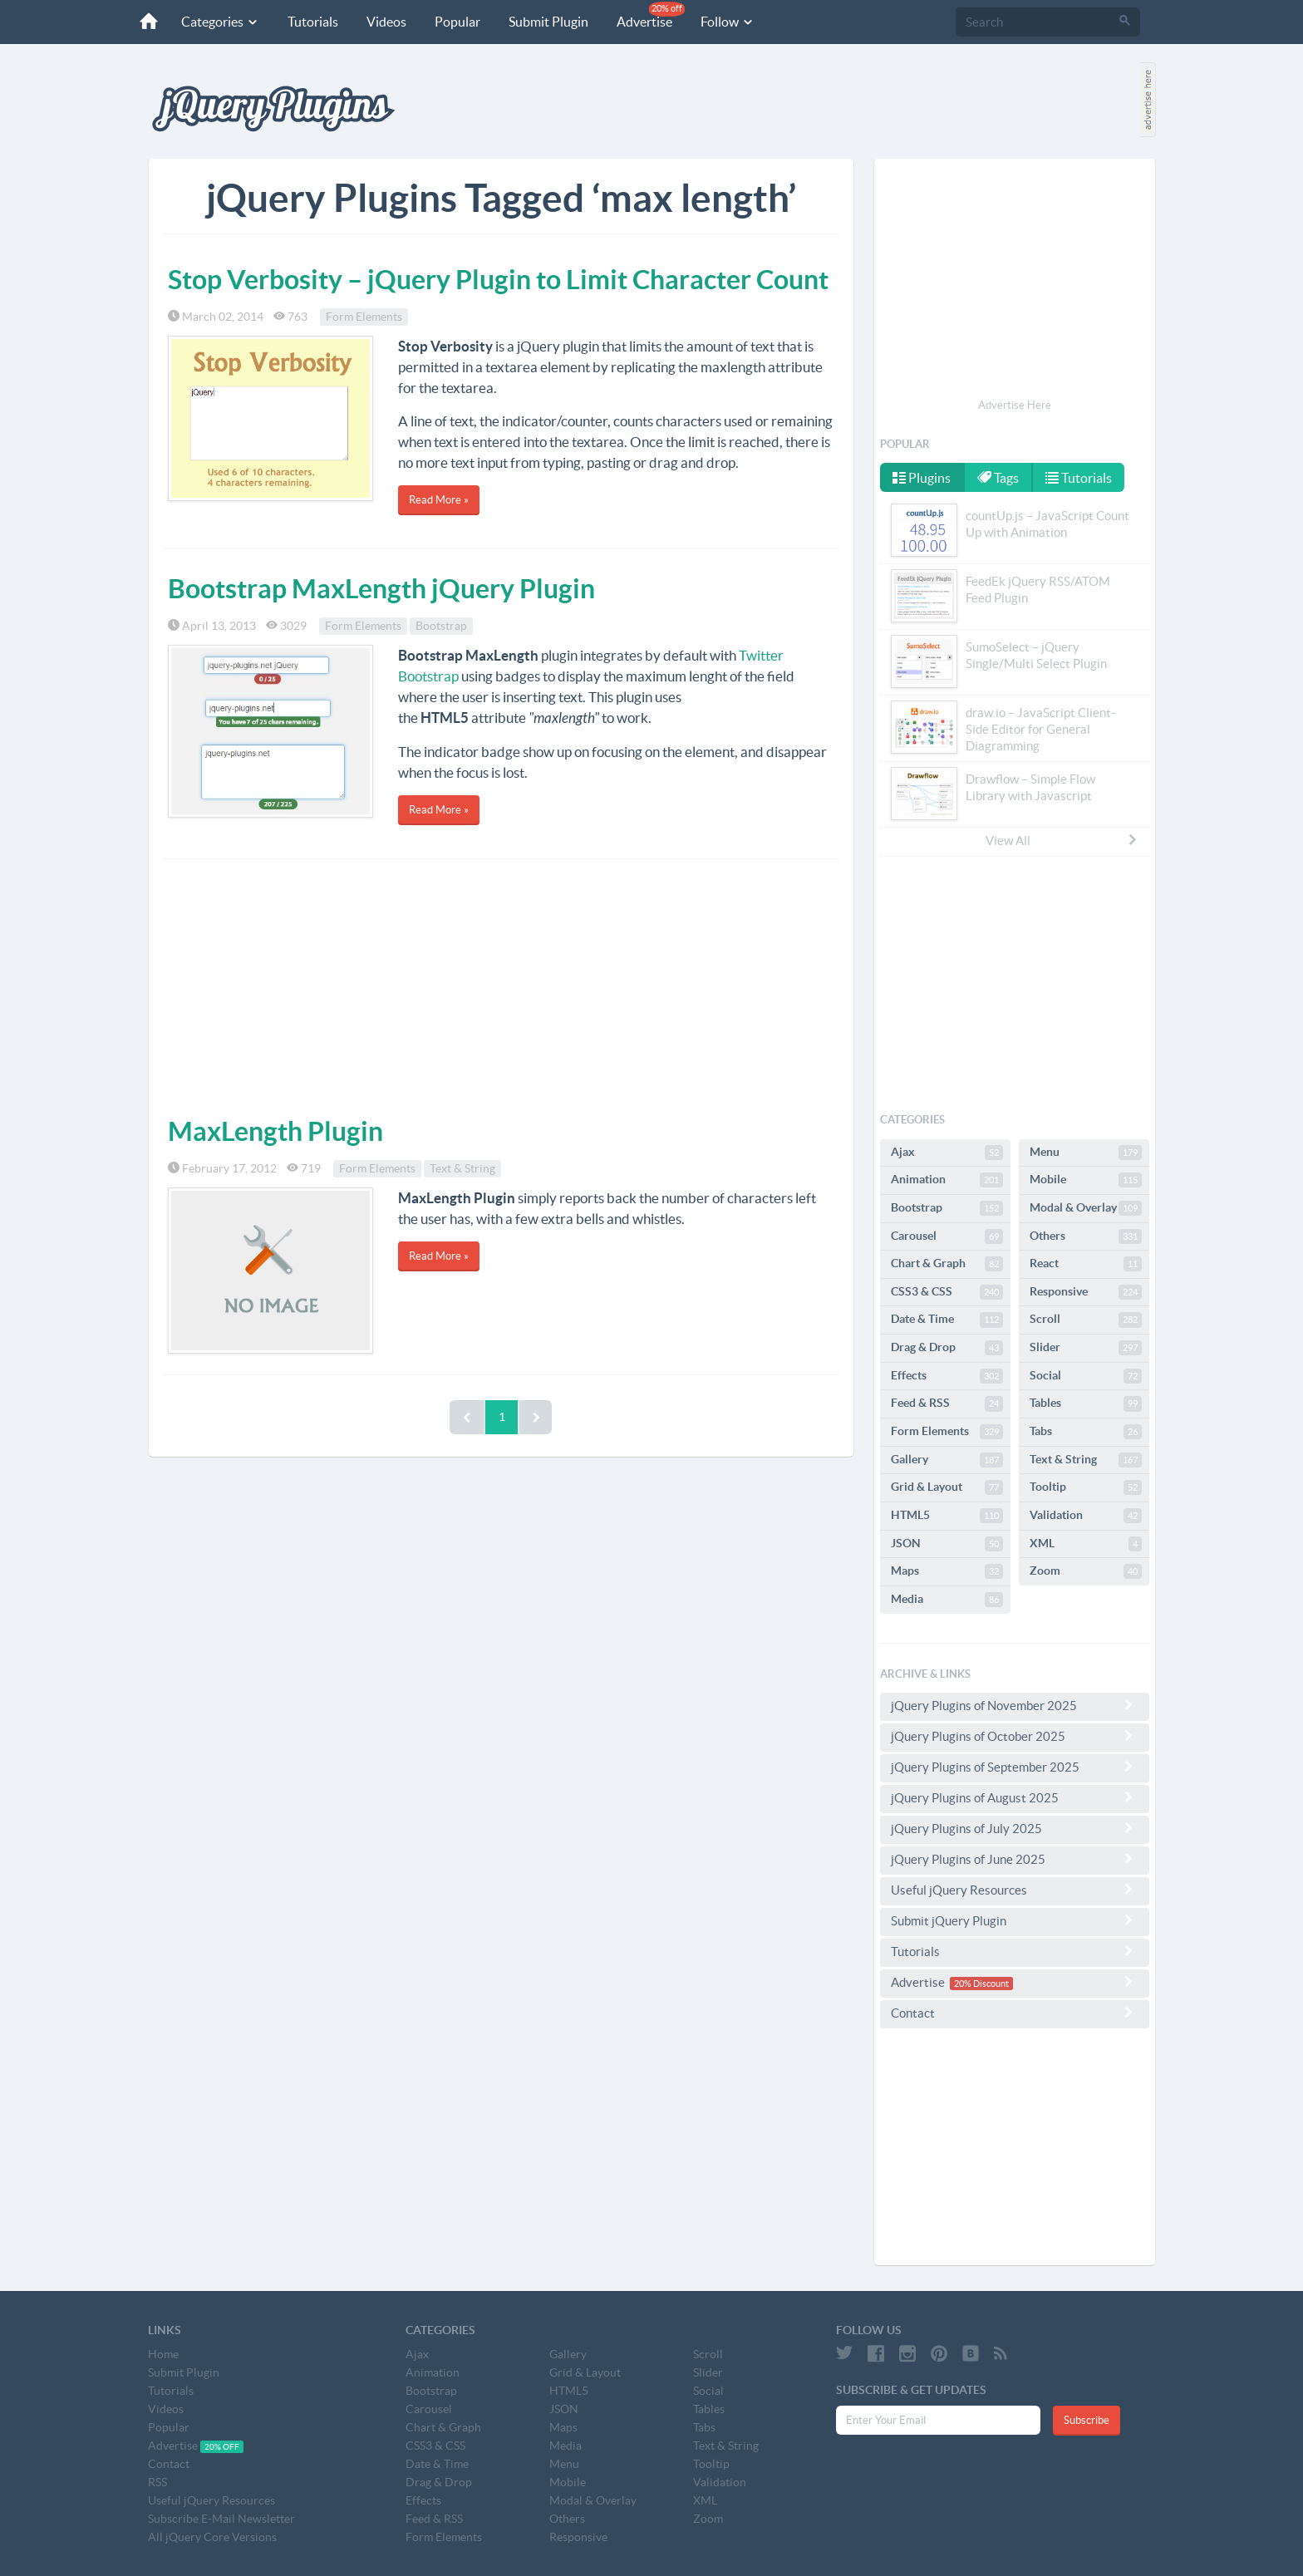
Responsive (1086, 1292)
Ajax (947, 1152)
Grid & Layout (947, 1487)
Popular (457, 21)
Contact (1014, 2012)
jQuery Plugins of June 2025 (1014, 1858)
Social (1086, 1376)
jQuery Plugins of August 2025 (1014, 1797)
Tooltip (1086, 1487)
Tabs (1086, 1431)
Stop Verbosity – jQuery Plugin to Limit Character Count (498, 279)
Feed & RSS (947, 1403)
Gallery (947, 1460)
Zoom (1086, 1571)
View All (1062, 840)
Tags (998, 477)
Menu (1086, 1152)
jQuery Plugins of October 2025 (1014, 1735)
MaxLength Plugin (275, 1131)
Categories (220, 21)
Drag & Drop (947, 1347)
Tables (1086, 1403)
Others (1086, 1236)
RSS (157, 2482)
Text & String (462, 1168)
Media (947, 1599)
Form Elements (364, 316)
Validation (1086, 1515)
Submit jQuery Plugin (1014, 1920)
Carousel (947, 1236)
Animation (947, 1179)
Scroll (1086, 1319)
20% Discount (981, 1984)
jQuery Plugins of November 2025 (1014, 1705)
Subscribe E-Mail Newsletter (221, 2518)
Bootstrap (441, 625)
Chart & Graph (947, 1263)
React (1086, 1263)
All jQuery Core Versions (212, 2537)
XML (1086, 1543)
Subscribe (1086, 2420)
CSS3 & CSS (947, 1292)
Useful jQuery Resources (1014, 1889)
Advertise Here (1014, 405)
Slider (1086, 1347)
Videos (386, 21)
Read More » (439, 500)
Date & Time (947, 1319)
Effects (947, 1376)
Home (163, 2354)
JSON (947, 1543)
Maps (947, 1571)
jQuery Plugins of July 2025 (1014, 1828)
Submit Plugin (548, 21)
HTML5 (947, 1515)
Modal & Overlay (1086, 1208)
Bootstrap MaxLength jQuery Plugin (381, 588)
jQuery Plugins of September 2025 (1014, 1766)
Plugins (921, 477)
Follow (728, 21)
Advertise (651, 15)
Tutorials (313, 21)
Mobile (1086, 1179)
